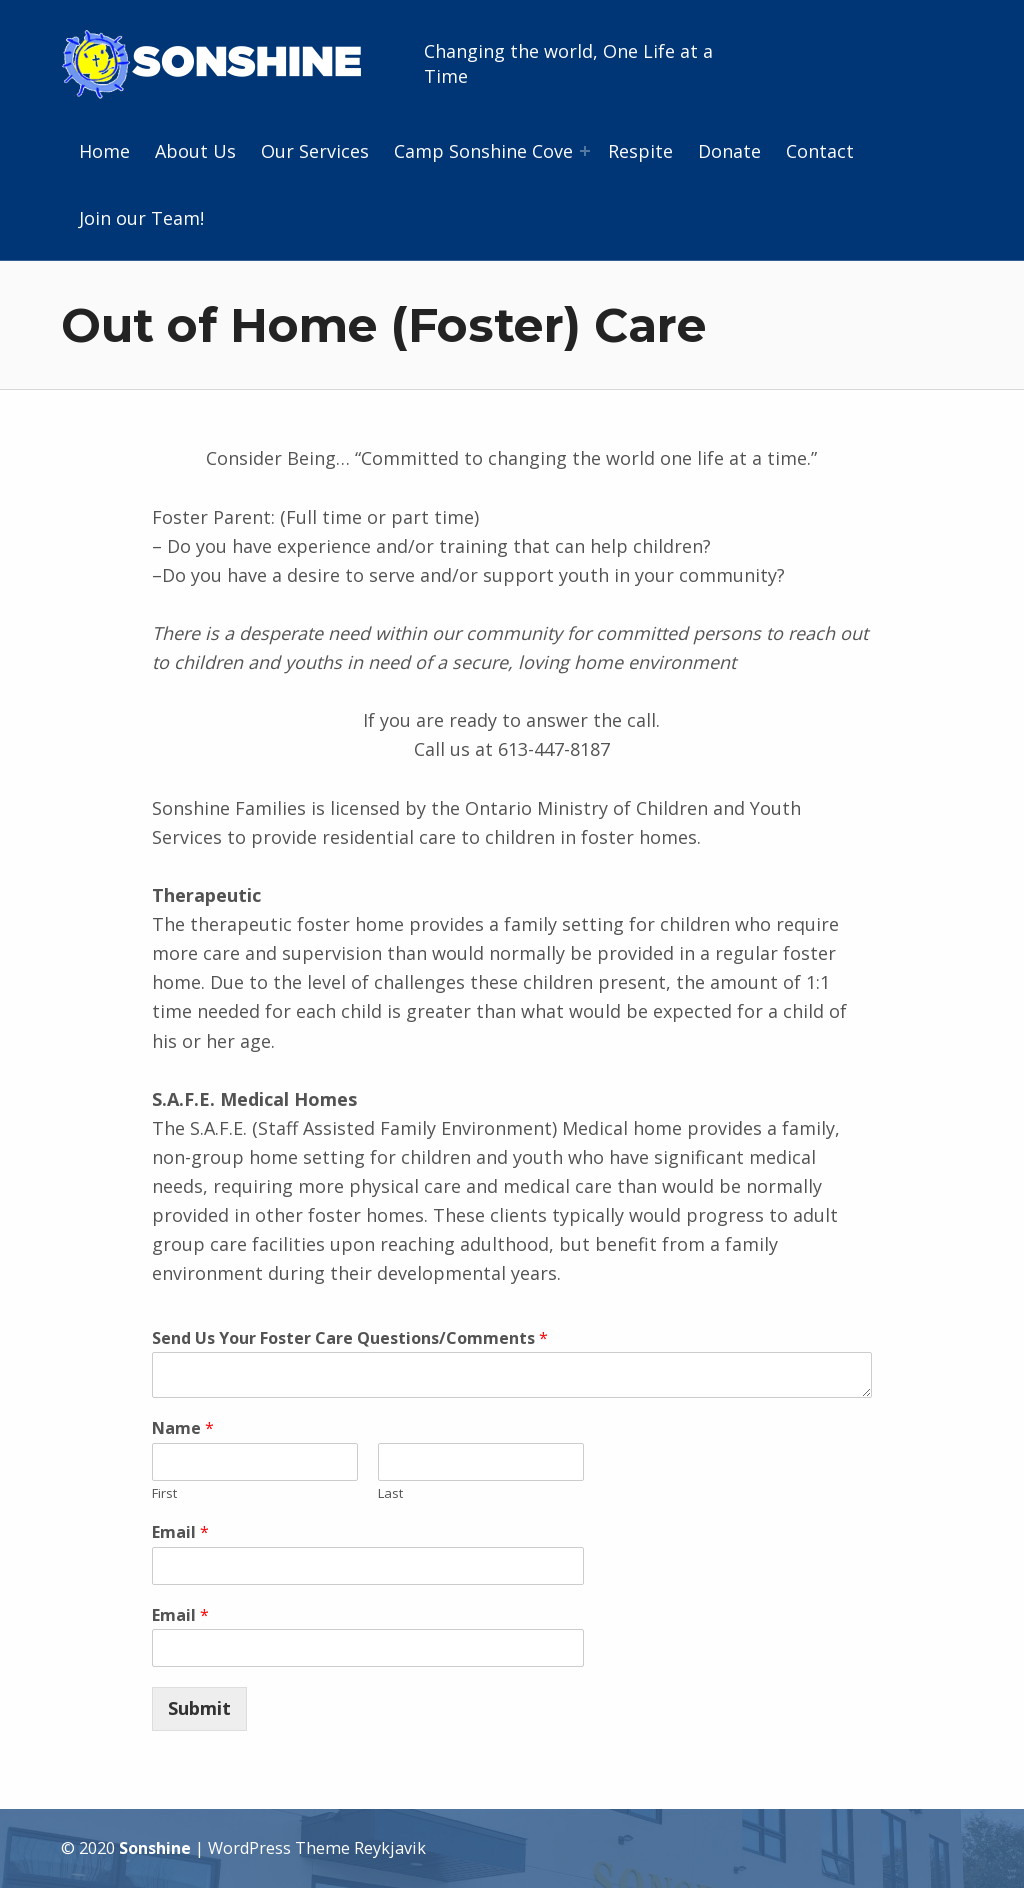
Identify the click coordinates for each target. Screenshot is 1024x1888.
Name (183, 1428)
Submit (199, 1708)
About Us (195, 151)
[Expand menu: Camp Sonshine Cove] (585, 151)
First (164, 1493)
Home (104, 151)
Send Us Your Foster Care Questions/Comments (350, 1338)
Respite (640, 151)
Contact (820, 151)
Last (390, 1493)
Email (180, 1532)
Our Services (315, 151)
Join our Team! (141, 218)
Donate (729, 151)
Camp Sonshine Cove (483, 151)
